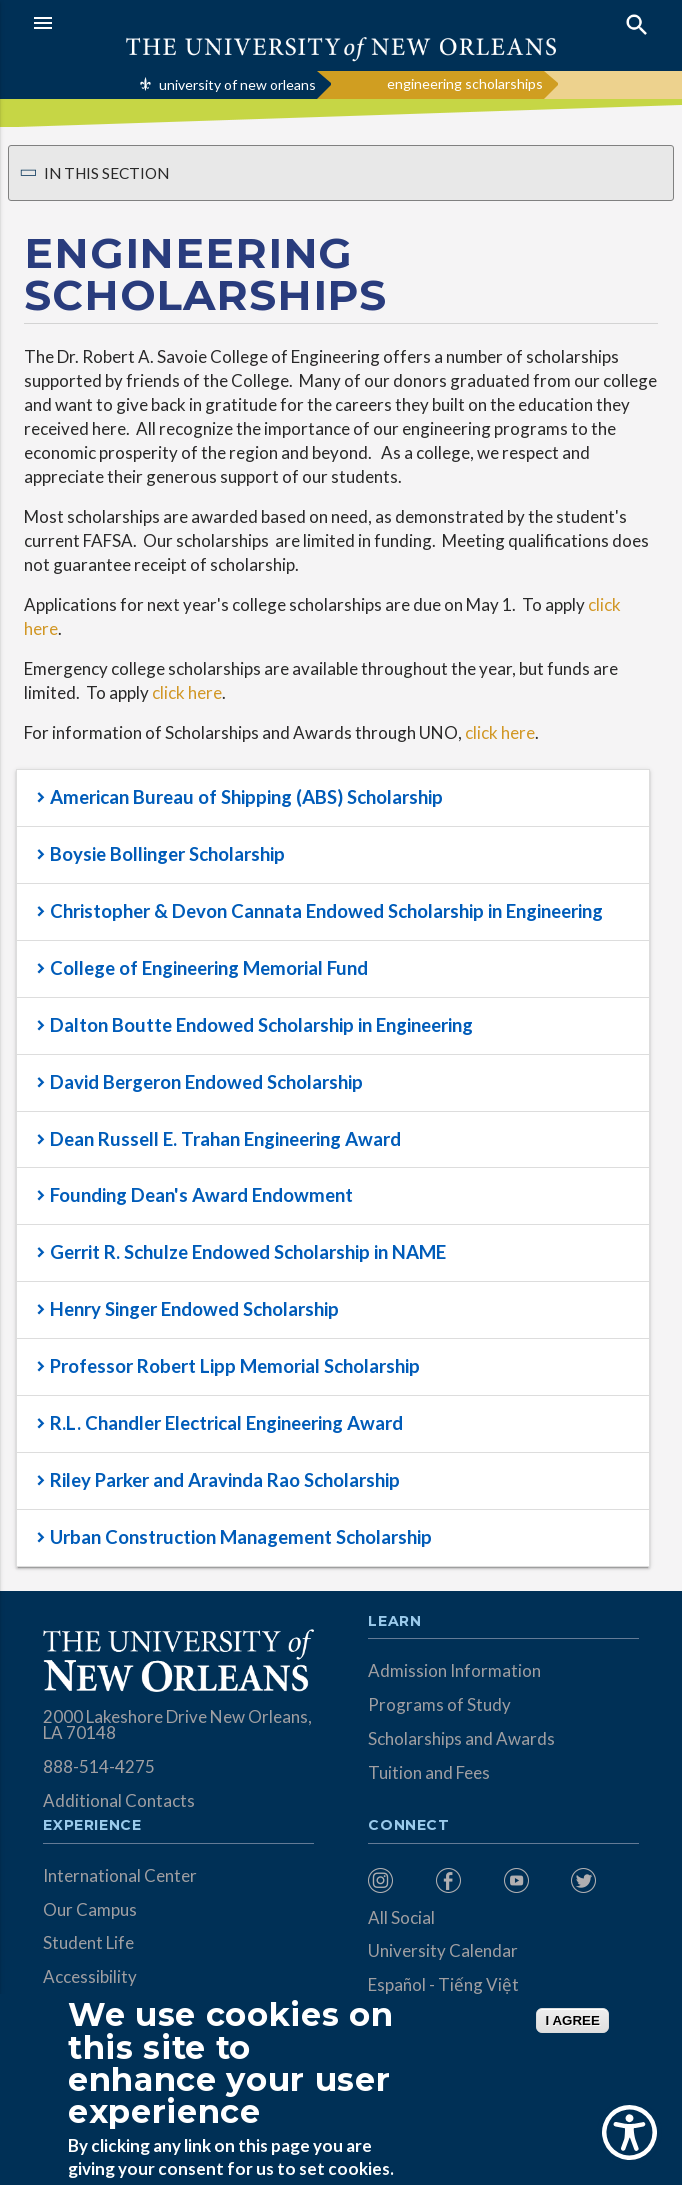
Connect (409, 1826)
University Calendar (443, 1950)
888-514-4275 (99, 1766)
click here (187, 692)
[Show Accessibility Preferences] (629, 2132)
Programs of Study (439, 1704)
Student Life (88, 1942)
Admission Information (454, 1670)
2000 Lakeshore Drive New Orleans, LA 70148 (177, 1725)
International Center (120, 1875)
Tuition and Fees (429, 1772)
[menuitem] (397, 1880)
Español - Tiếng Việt (443, 1984)
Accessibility (90, 1976)
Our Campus (90, 1909)
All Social (401, 1917)
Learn (394, 1622)
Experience (92, 1826)
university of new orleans (237, 84)
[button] (182, 23)
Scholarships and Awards (461, 1738)
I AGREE (572, 2020)
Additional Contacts (119, 1800)
